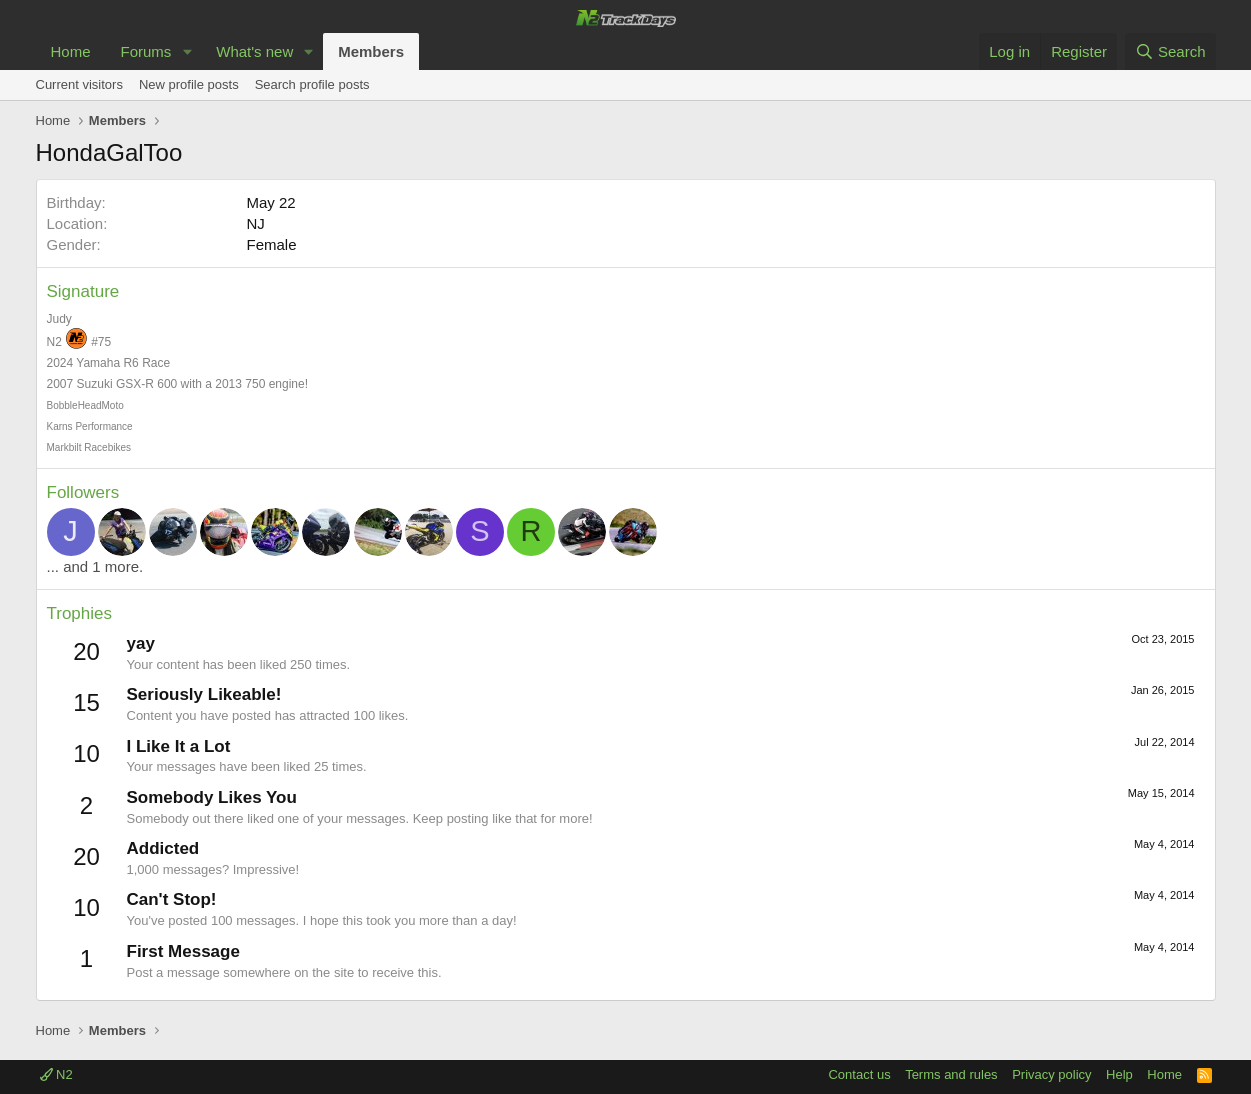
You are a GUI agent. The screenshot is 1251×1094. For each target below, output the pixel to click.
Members (371, 51)
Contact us (859, 1074)
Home (71, 51)
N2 (56, 1074)
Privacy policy (1051, 1074)
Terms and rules (951, 1074)
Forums (146, 51)
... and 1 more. (95, 566)
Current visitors (79, 84)
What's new (254, 51)
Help (1119, 1074)
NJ (256, 223)
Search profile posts (312, 84)
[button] (187, 51)
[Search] (1170, 51)
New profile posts (189, 84)
